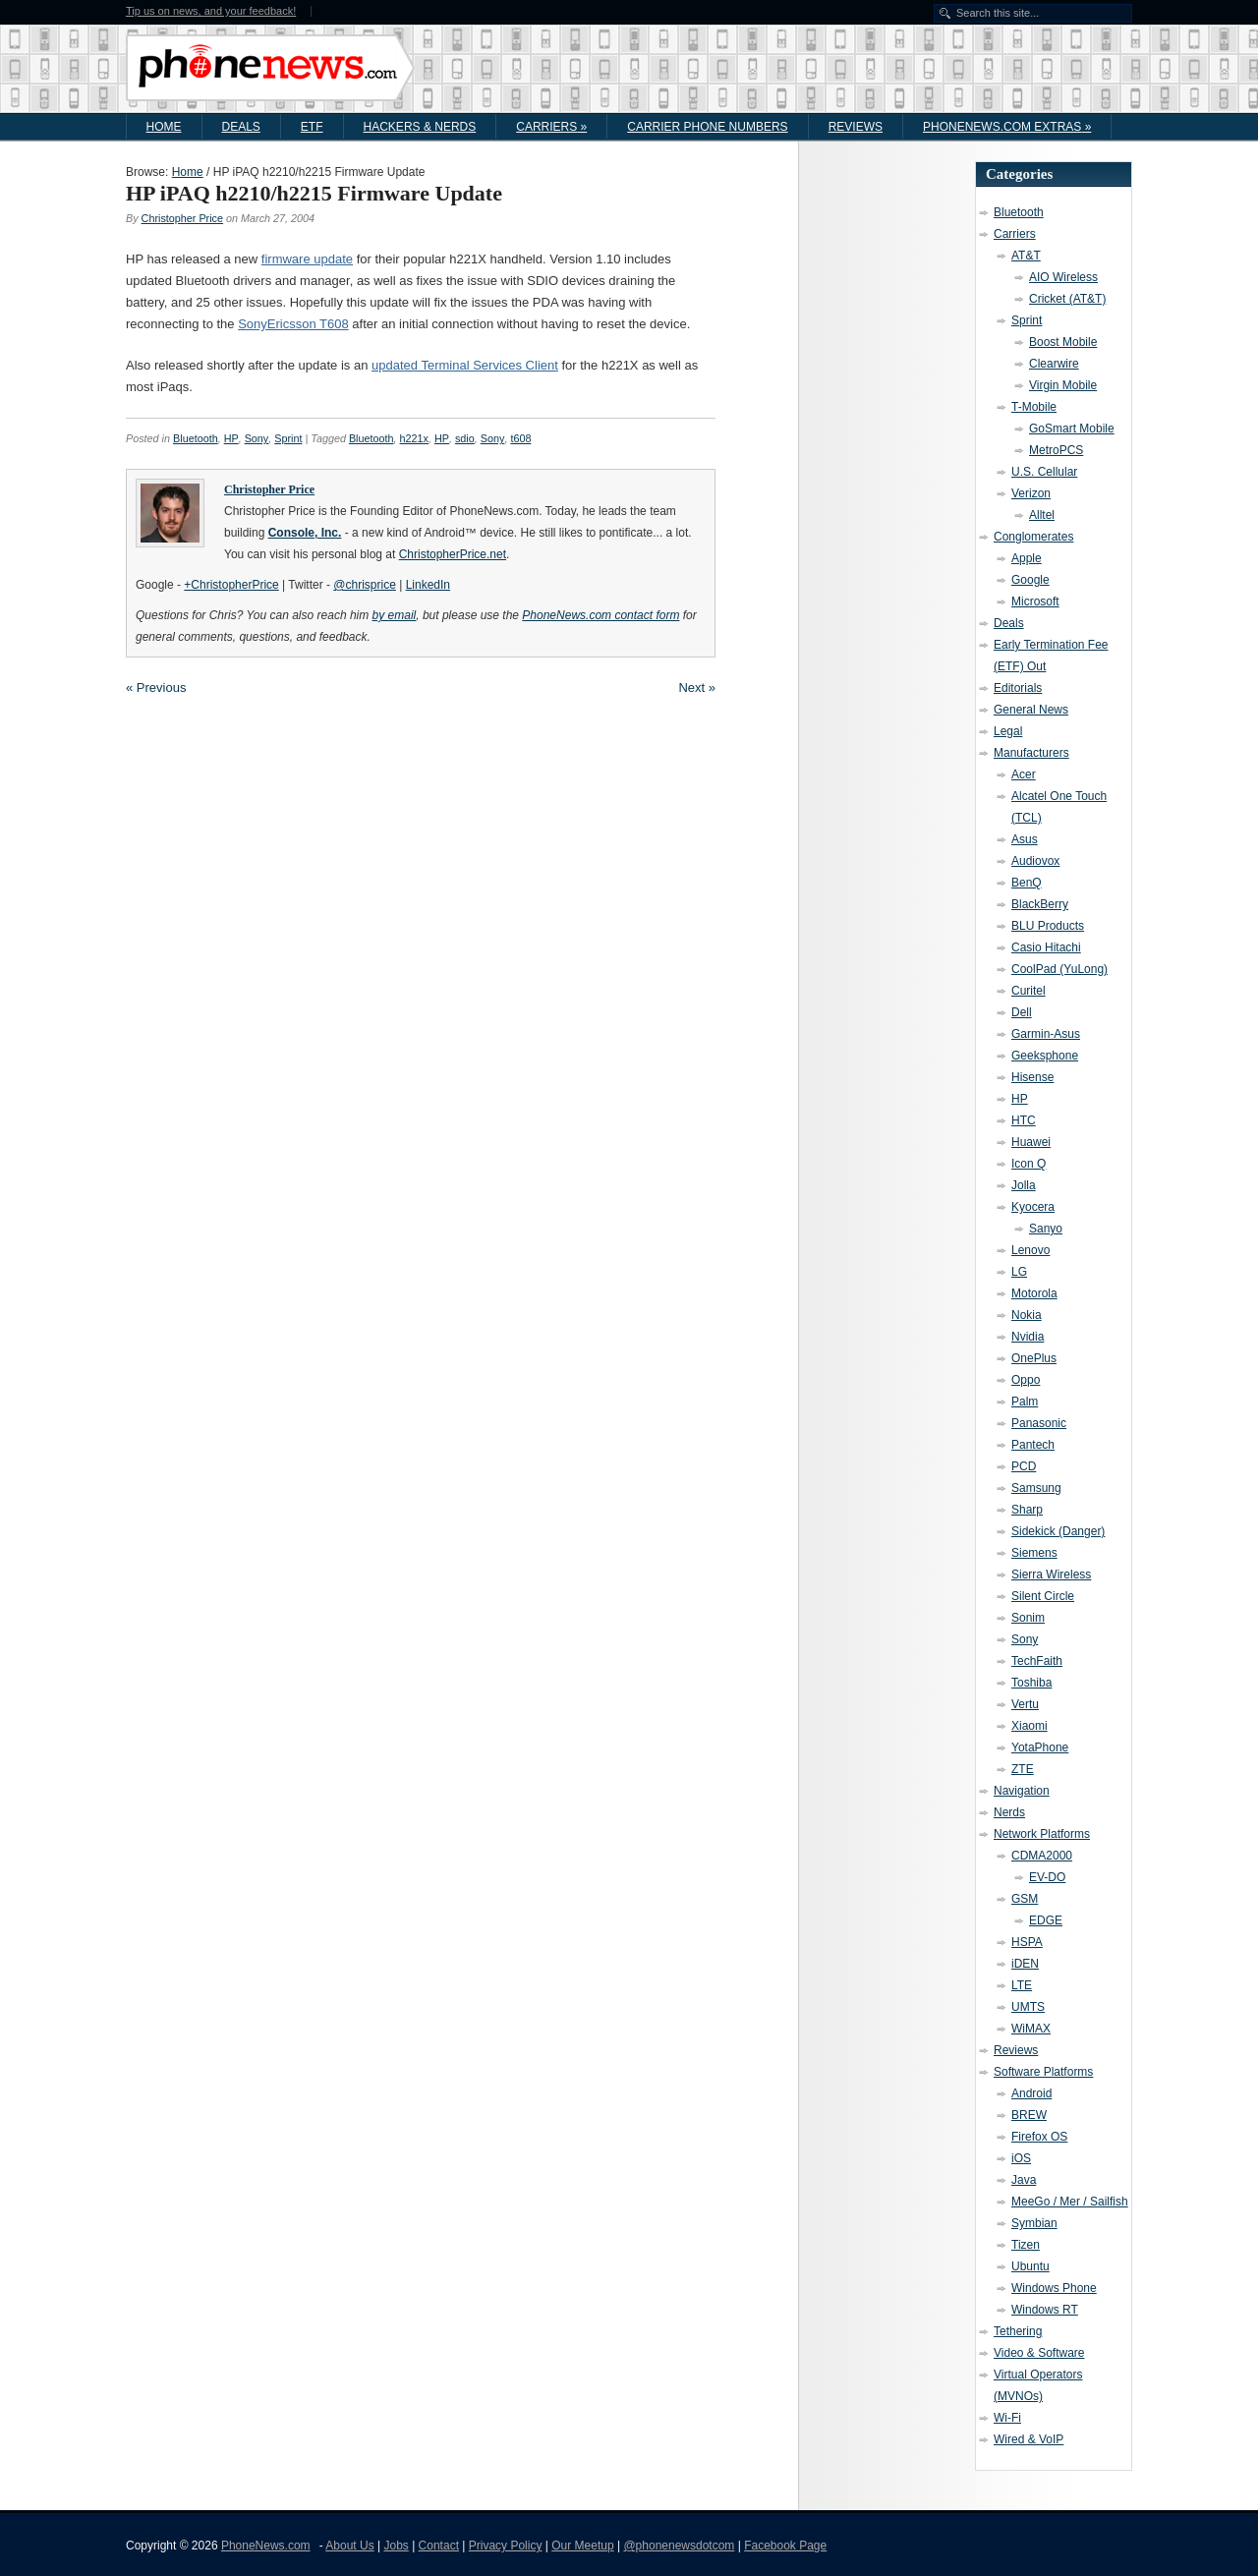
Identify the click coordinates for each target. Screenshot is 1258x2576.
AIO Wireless (1063, 277)
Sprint (288, 438)
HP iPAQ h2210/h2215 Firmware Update (314, 193)
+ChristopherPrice (231, 585)
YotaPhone (1039, 1747)
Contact (439, 2545)
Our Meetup (582, 2545)
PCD (1023, 1466)
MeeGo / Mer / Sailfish (1069, 2201)
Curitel (1028, 991)
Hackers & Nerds (420, 127)
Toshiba (1031, 1682)
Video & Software (1039, 2353)
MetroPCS (1056, 450)
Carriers (551, 127)
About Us (349, 2545)
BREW (1029, 2115)
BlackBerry (1039, 904)
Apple (1026, 558)
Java (1023, 2180)
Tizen (1025, 2245)
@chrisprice (364, 585)
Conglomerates (1033, 537)
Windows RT (1044, 2310)
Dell (1021, 1012)
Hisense (1032, 1077)
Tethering (1018, 2331)
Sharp (1027, 1510)
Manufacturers (1031, 753)
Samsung (1036, 1488)
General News (1031, 709)
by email (394, 615)
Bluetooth (195, 438)
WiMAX (1031, 2028)
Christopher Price (182, 218)
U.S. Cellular (1044, 472)
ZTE (1022, 1769)
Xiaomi (1029, 1726)
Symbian (1034, 2223)
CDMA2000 (1041, 1855)
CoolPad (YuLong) (1059, 969)
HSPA (1027, 1942)
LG (1019, 1272)
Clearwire (1054, 364)
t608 (520, 438)
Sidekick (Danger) (1058, 1531)
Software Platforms (1043, 2072)
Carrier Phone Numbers (707, 127)
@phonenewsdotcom (678, 2545)
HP (231, 438)
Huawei (1031, 1142)
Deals (241, 127)
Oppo (1025, 1380)
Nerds (1009, 1812)
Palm (1024, 1401)
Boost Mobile (1063, 342)
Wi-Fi (1007, 2418)
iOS (1021, 2158)
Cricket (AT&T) (1067, 299)
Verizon (1031, 493)
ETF (312, 127)
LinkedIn (428, 585)
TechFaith (1036, 1661)
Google (1030, 580)
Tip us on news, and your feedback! (211, 11)
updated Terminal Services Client (465, 365)
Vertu (1025, 1704)
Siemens (1034, 1553)
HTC (1023, 1120)
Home (164, 127)
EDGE (1045, 1920)
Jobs (395, 2545)
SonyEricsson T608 (293, 323)
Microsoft (1035, 601)
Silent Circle (1042, 1596)
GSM (1024, 1899)
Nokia (1026, 1315)
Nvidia (1027, 1337)
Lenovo (1030, 1250)
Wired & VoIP (1028, 2439)
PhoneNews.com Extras (1007, 127)
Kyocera (1033, 1207)
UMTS (1028, 2007)
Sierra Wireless (1051, 1574)
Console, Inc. (305, 533)
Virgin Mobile (1063, 385)
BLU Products (1047, 926)
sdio (465, 438)
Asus (1024, 839)
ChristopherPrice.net (452, 554)
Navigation (1022, 1791)
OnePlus (1034, 1358)
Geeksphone (1044, 1055)
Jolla (1023, 1185)
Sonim (1028, 1618)
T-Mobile (1034, 407)
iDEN (1025, 1964)
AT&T (1026, 255)
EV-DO (1047, 1877)
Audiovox (1035, 861)
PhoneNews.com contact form (600, 615)
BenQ (1026, 882)
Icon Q (1028, 1164)
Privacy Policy (506, 2545)
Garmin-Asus (1045, 1034)
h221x (414, 438)
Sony (257, 438)
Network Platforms (1042, 1834)
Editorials (1018, 688)
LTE (1021, 1985)
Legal (1008, 731)
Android (1031, 2093)
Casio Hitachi (1046, 947)
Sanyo (1045, 1228)
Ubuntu (1030, 2266)
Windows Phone (1054, 2288)
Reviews (856, 127)
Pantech (1033, 1445)
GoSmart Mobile (1072, 428)
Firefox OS (1039, 2137)
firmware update (307, 259)
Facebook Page (785, 2545)
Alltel (1042, 515)
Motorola (1034, 1293)
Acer (1023, 774)
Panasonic (1038, 1423)
